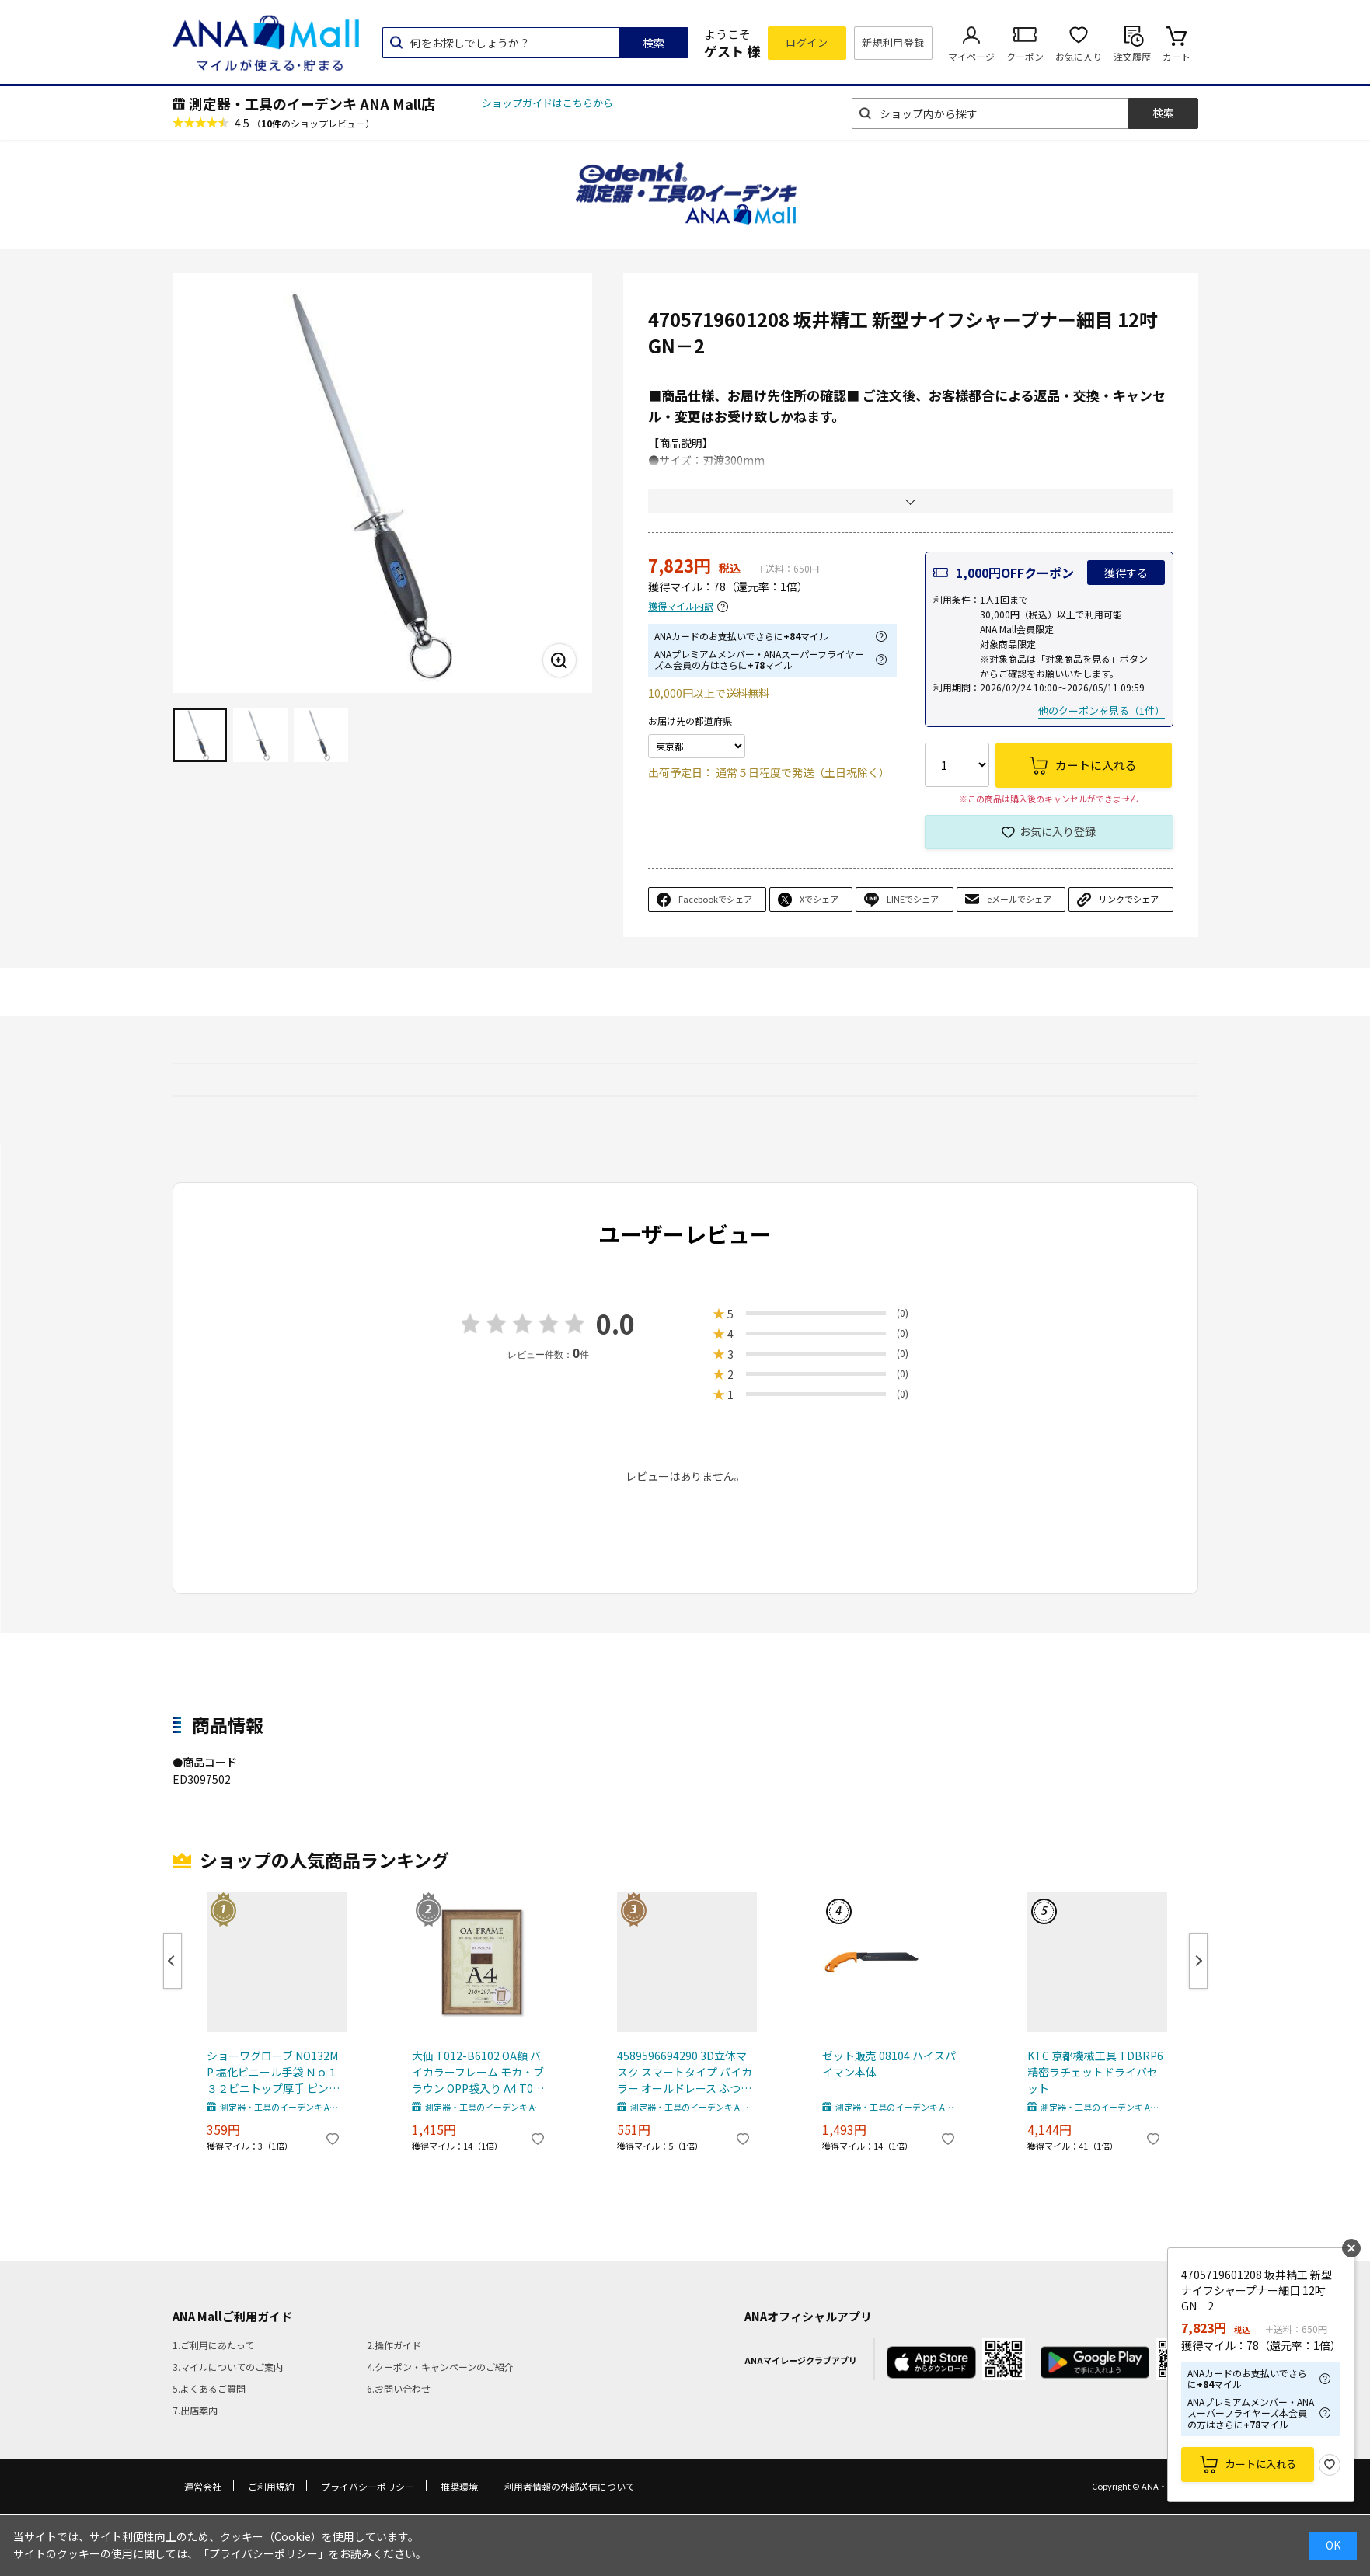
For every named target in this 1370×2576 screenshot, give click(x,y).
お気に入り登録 (1058, 831)
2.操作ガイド (394, 2344)
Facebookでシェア (715, 899)
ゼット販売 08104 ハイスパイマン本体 (889, 2064)
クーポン (1025, 56)
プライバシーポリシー (367, 2486)
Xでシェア (819, 899)
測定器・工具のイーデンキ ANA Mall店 (312, 103)
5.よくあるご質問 (209, 2388)
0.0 (615, 1323)
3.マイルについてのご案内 (228, 2366)
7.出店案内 (195, 2410)
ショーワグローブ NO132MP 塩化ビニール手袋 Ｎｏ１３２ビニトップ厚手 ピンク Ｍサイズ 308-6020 (273, 2072)
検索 (653, 42)
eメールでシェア (1019, 899)
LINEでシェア (913, 899)
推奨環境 (459, 2486)
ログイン (807, 42)
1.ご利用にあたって (213, 2344)
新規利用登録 (893, 42)
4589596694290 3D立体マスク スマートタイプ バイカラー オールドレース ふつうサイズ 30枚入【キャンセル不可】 (684, 2072)
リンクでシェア (1129, 899)
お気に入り (1078, 56)
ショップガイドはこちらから (547, 103)
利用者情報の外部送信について (569, 2486)
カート (1176, 56)
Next (1198, 1961)
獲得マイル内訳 (680, 606)
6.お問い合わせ (399, 2388)
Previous (172, 1961)
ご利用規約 (271, 2486)
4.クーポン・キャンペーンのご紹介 (440, 2366)
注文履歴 (1132, 56)
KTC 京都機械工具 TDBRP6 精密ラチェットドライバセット (1095, 2072)
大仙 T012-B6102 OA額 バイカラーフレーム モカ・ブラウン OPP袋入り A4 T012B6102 (479, 2072)
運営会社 (202, 2486)
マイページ (971, 56)
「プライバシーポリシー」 (263, 2553)
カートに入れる (1260, 2463)
